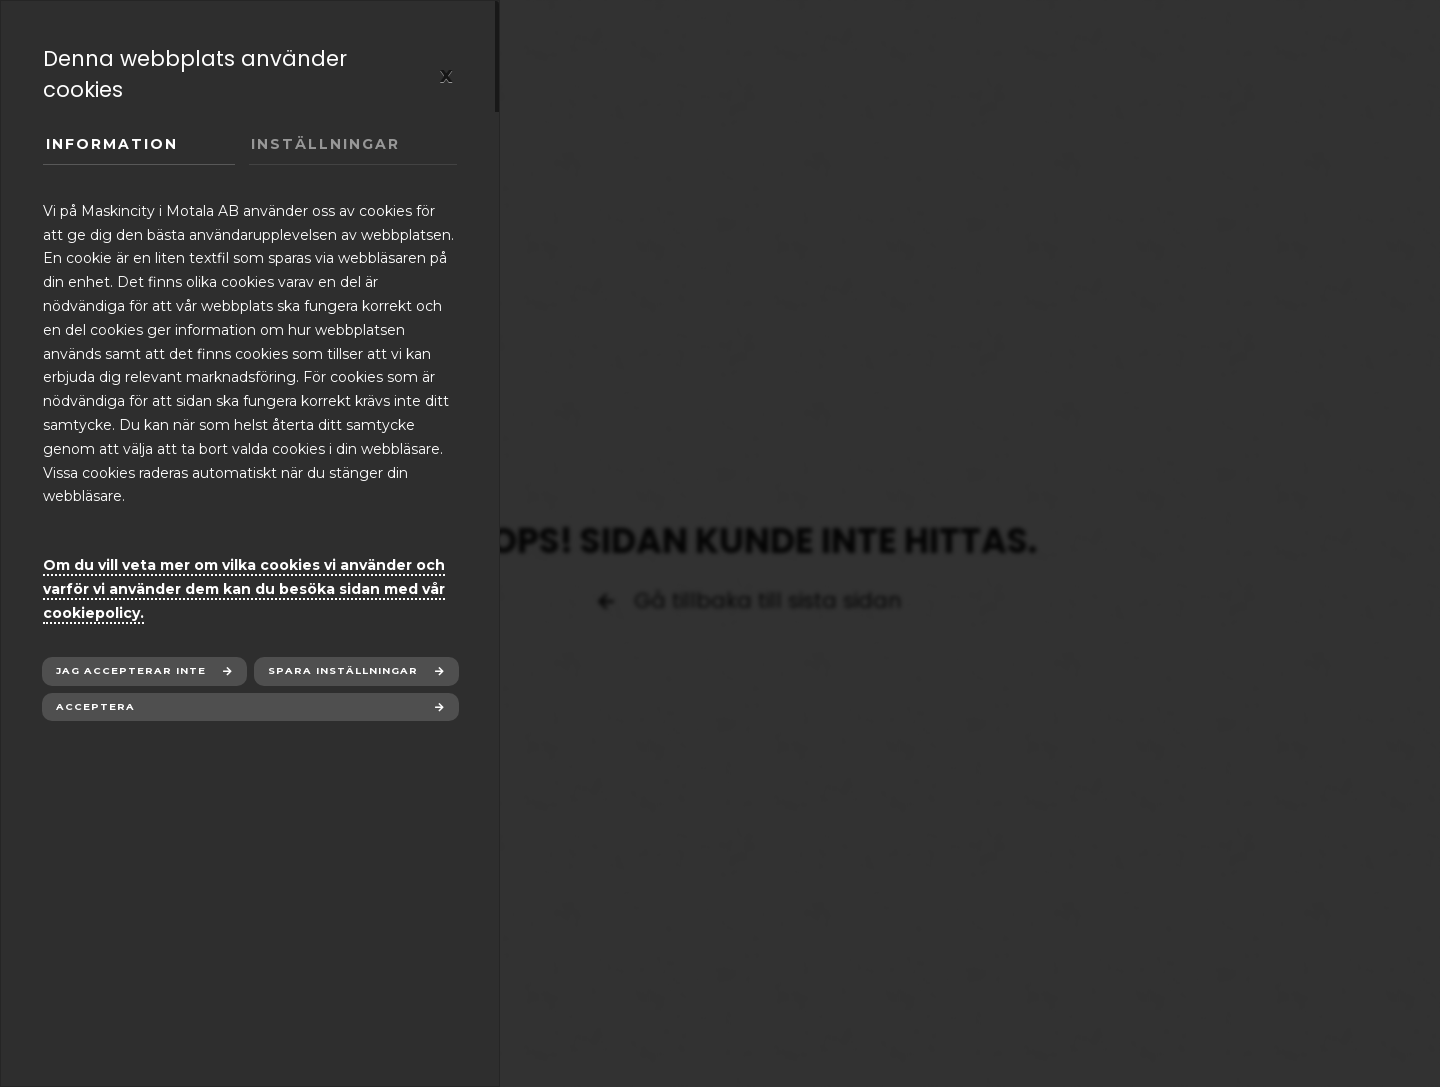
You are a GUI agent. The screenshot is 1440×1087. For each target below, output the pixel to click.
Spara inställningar (343, 670)
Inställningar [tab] (325, 144)
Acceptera (95, 706)
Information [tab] (112, 144)
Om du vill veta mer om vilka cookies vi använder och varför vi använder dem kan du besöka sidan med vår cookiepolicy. (244, 589)
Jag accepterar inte (131, 670)
